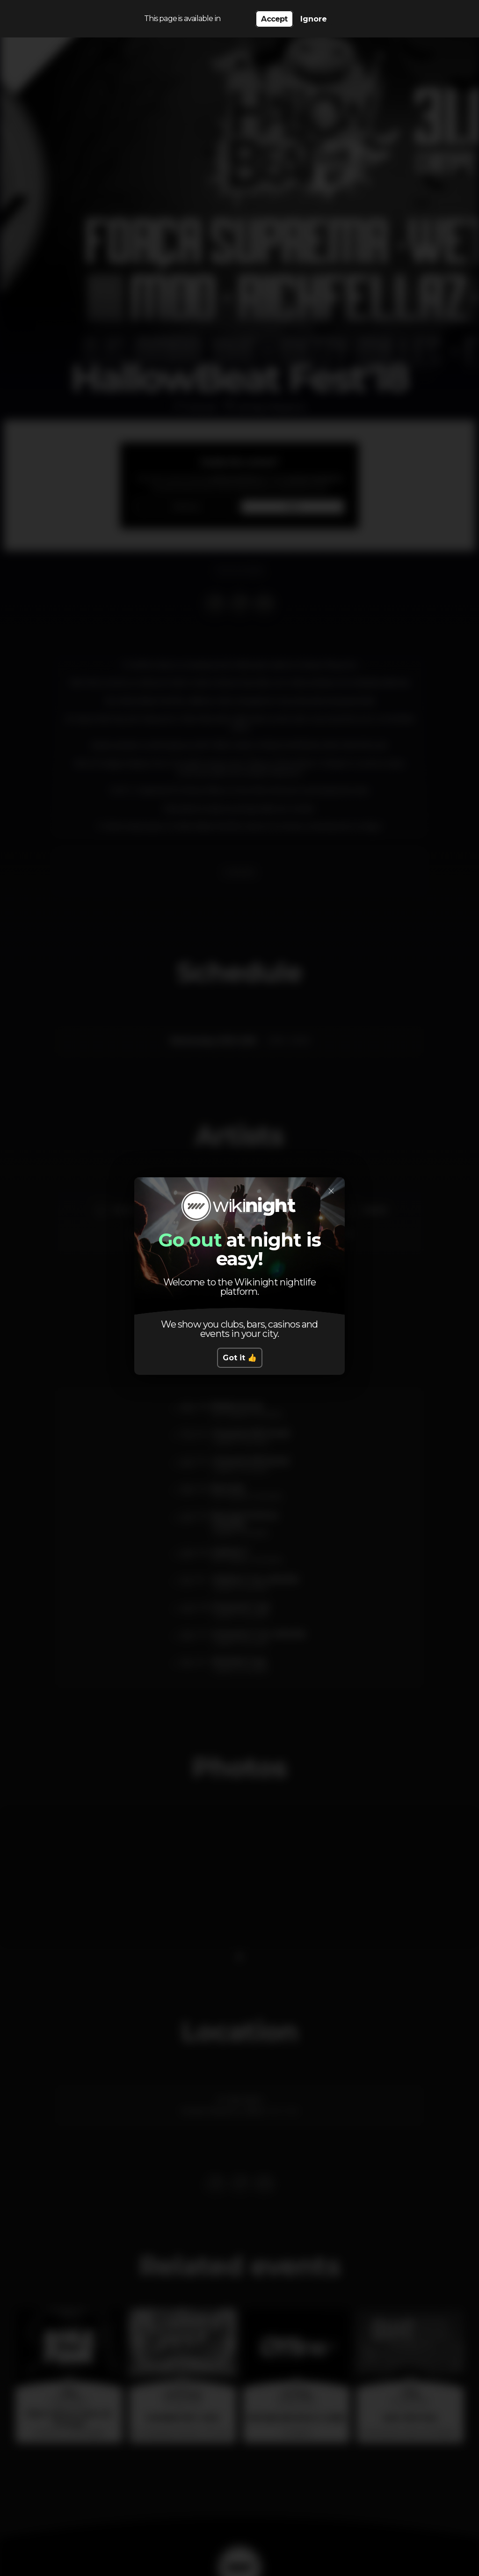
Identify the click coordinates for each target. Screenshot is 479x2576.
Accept (274, 19)
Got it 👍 (240, 1357)
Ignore (313, 19)
